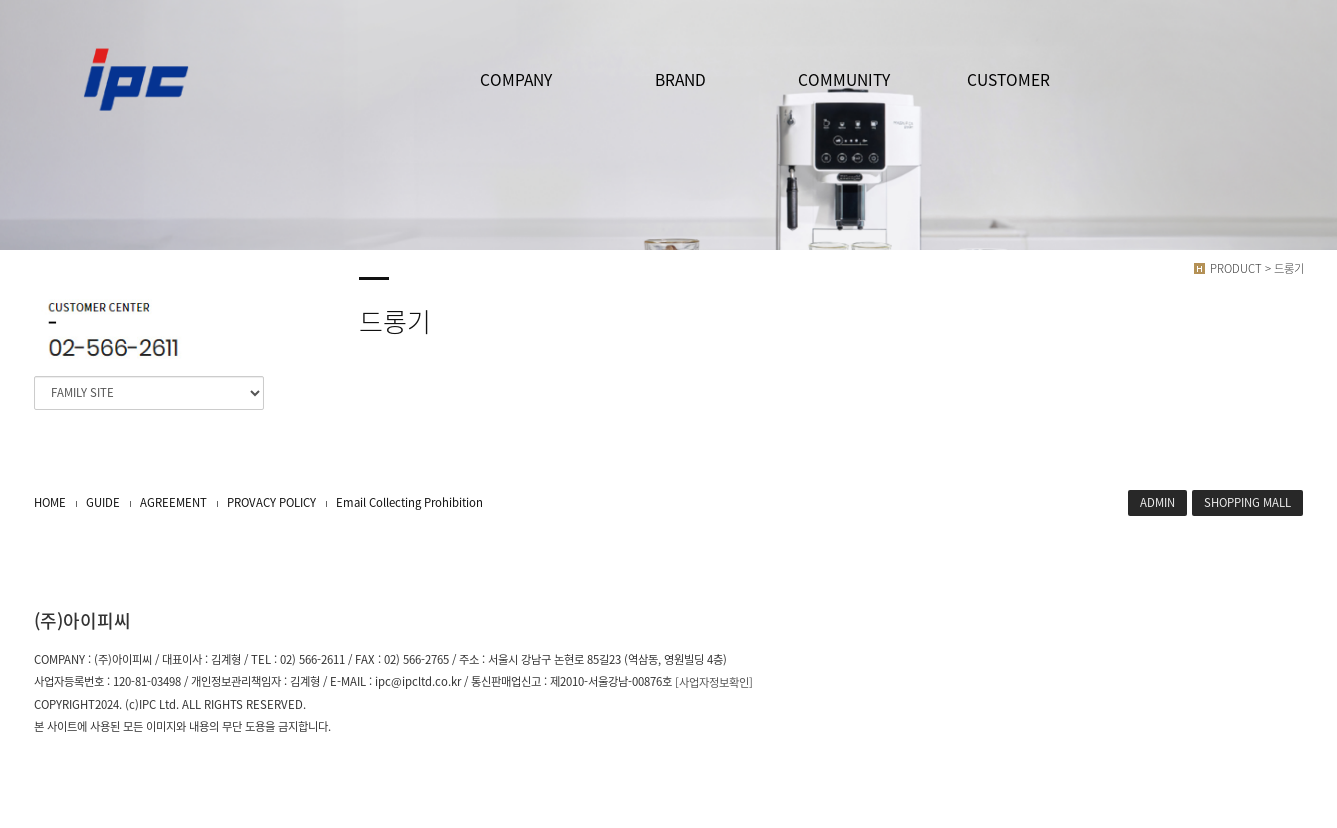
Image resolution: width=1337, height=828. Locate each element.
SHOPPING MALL (1247, 502)
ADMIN (1157, 502)
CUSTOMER (1008, 79)
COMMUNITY (844, 79)
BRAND (680, 79)
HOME (50, 502)
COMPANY (516, 79)
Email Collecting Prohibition (409, 502)
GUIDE (103, 502)
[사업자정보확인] (714, 682)
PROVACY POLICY (271, 502)
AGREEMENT (173, 502)
